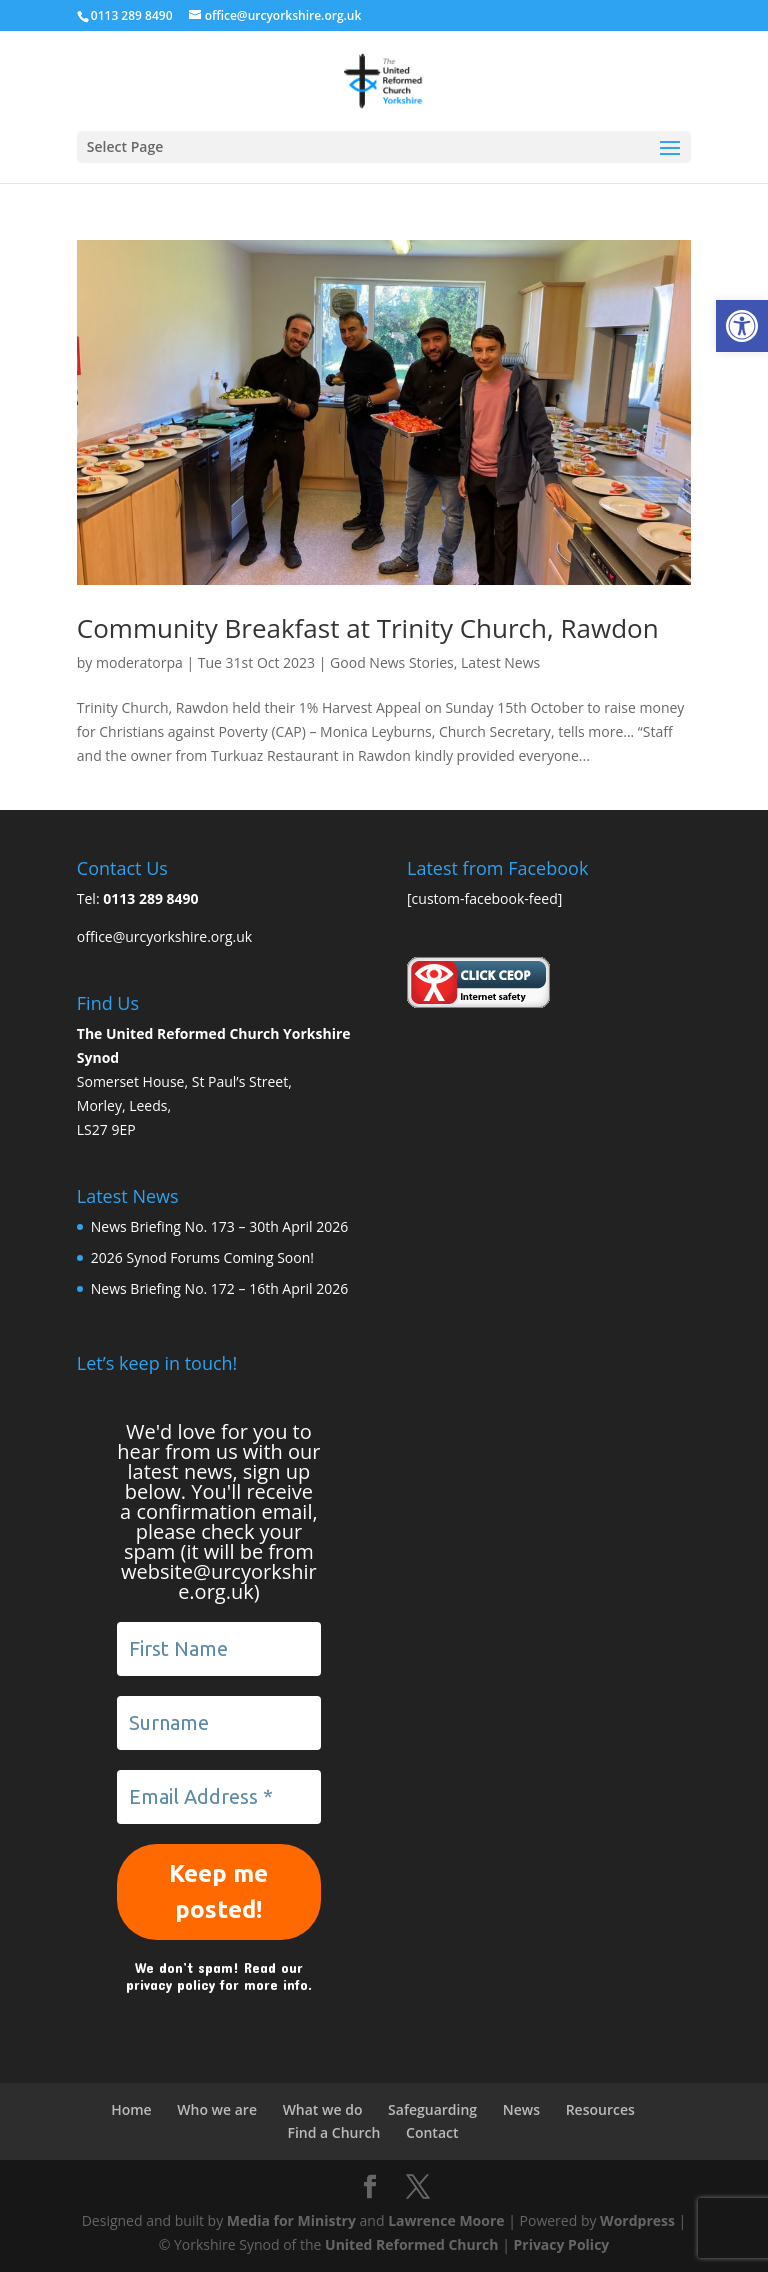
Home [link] (131, 2109)
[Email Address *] (219, 1797)
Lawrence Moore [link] (446, 2220)
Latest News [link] (500, 662)
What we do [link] (323, 2109)
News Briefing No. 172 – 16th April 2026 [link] (219, 1288)
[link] (742, 326)
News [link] (521, 2109)
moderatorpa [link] (139, 662)
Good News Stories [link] (392, 662)
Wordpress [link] (637, 2220)
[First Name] (219, 1649)
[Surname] (219, 1723)
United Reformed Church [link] (411, 2244)
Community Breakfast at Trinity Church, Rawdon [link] (368, 628)
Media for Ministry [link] (293, 2220)
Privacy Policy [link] (561, 2244)
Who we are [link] (217, 2109)
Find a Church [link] (333, 2132)
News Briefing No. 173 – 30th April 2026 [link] (219, 1226)
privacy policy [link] (170, 1984)
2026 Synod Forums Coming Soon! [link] (202, 1257)
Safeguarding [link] (432, 2109)
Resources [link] (600, 2109)
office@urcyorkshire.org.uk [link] (164, 936)
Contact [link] (432, 2132)
